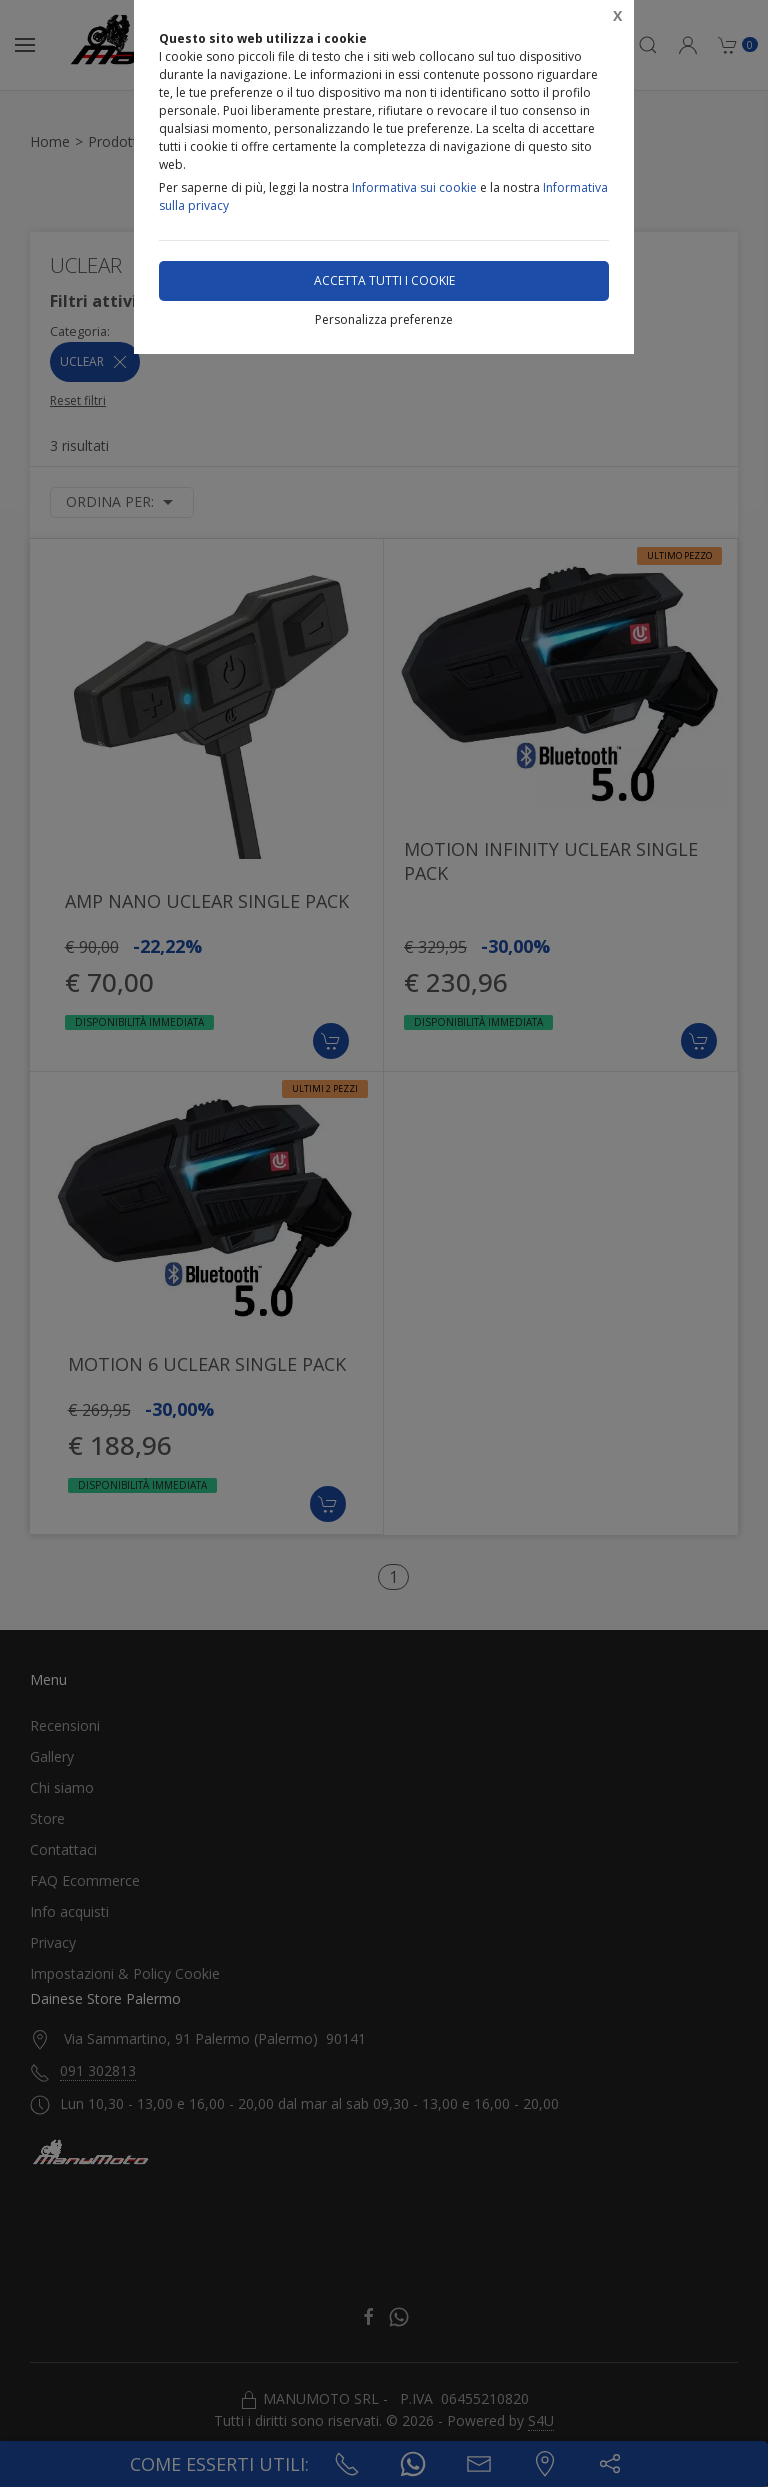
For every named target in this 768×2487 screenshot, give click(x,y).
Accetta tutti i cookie (384, 280)
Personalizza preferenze (384, 319)
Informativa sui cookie (414, 187)
